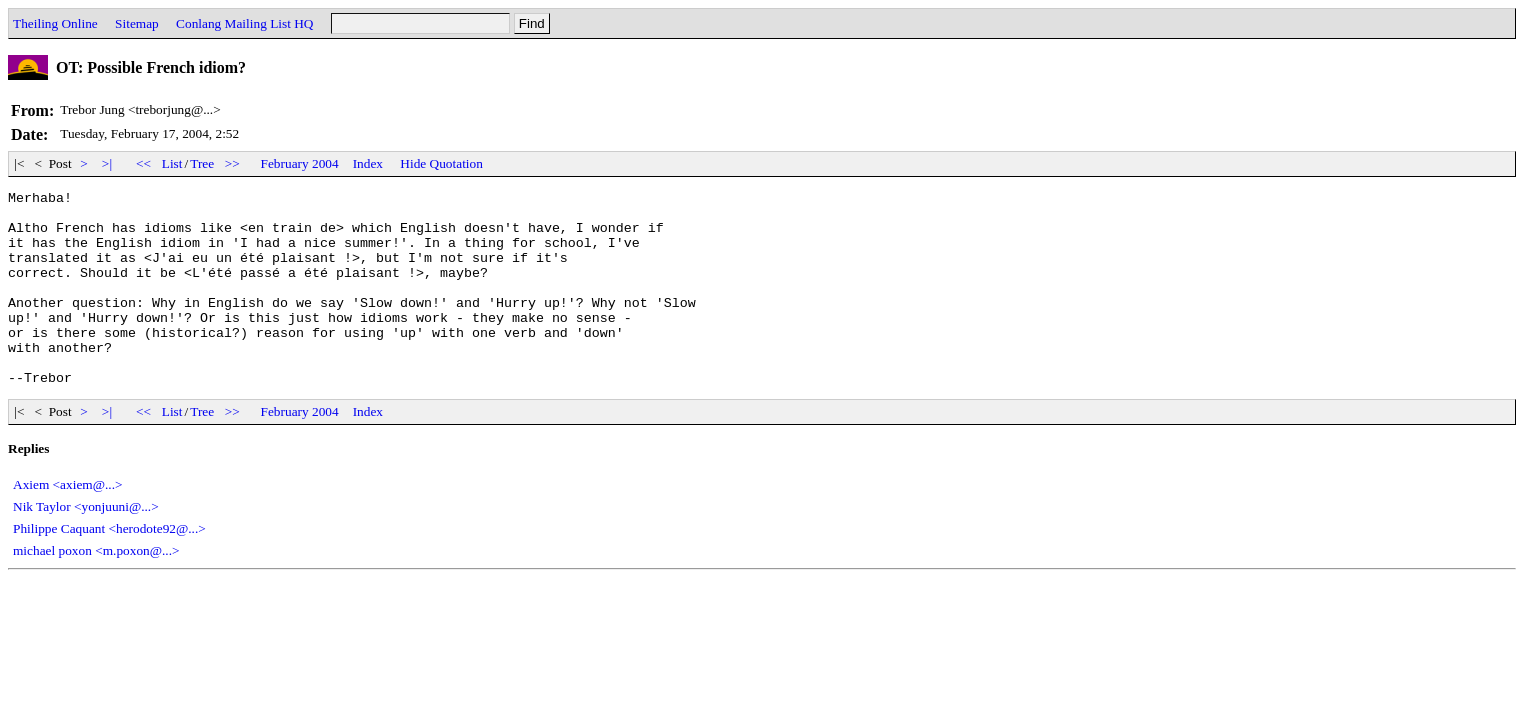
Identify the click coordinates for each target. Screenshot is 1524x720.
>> (233, 163)
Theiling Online (55, 23)
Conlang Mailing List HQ (244, 23)
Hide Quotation (441, 163)
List (172, 163)
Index (368, 163)
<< (144, 163)
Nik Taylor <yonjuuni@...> (86, 545)
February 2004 (300, 163)
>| (107, 163)
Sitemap (137, 23)
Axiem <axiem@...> (67, 523)
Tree (202, 163)
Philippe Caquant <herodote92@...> (109, 567)
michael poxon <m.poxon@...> (96, 589)
